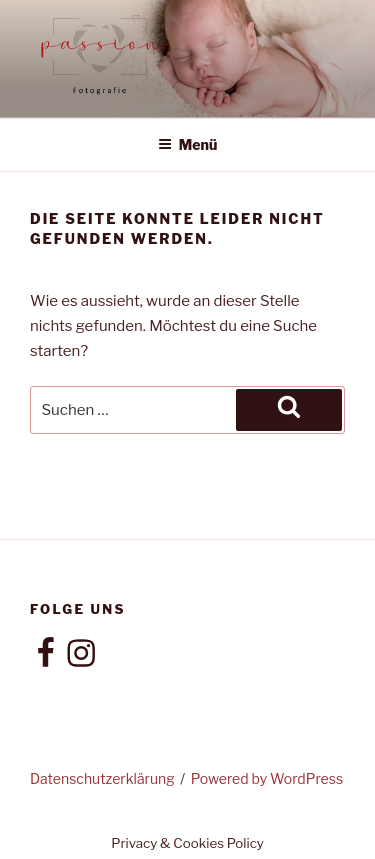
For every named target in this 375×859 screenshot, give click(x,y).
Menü (188, 144)
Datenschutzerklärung (102, 778)
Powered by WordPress (267, 778)
